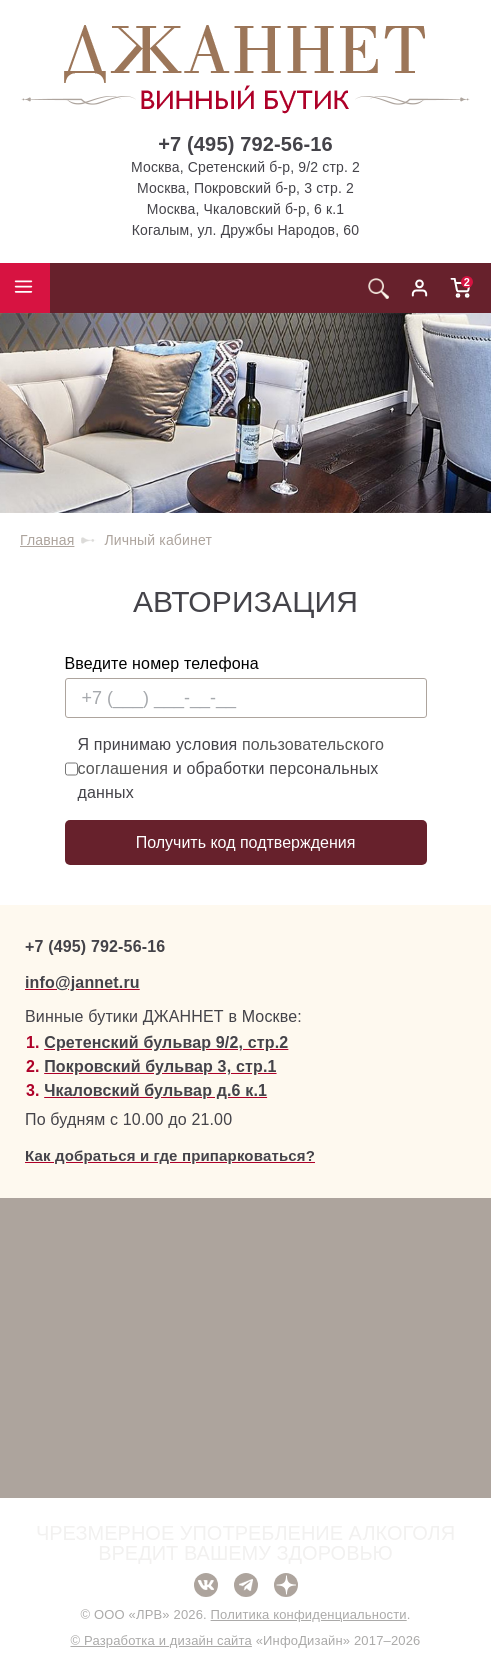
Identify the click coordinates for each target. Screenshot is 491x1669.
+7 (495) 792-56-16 (245, 144)
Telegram (246, 1585)
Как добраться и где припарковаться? (170, 1155)
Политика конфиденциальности (309, 1614)
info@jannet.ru (82, 982)
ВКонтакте (206, 1585)
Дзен (286, 1585)
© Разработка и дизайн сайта (160, 1640)
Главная (47, 540)
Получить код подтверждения (246, 842)
